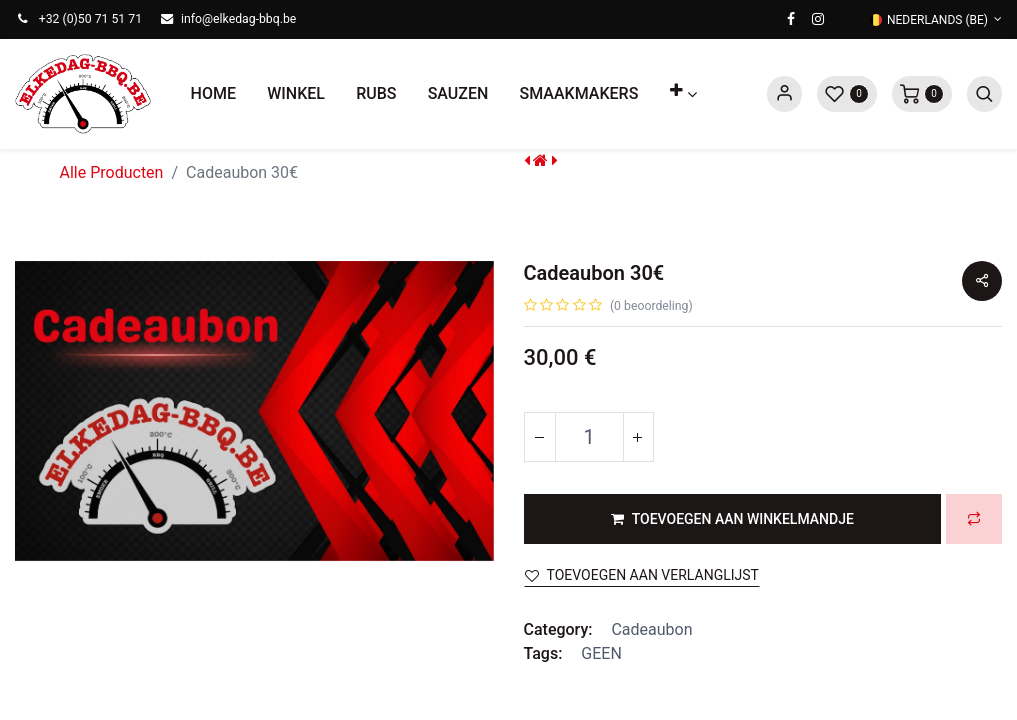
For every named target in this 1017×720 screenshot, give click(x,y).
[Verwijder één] (540, 437)
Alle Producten (112, 172)
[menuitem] (213, 94)
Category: (558, 629)
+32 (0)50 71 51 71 (90, 19)
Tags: (543, 653)
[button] (683, 94)
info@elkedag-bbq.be (238, 19)
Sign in (784, 94)
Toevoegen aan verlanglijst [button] (642, 575)
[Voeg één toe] (638, 437)
